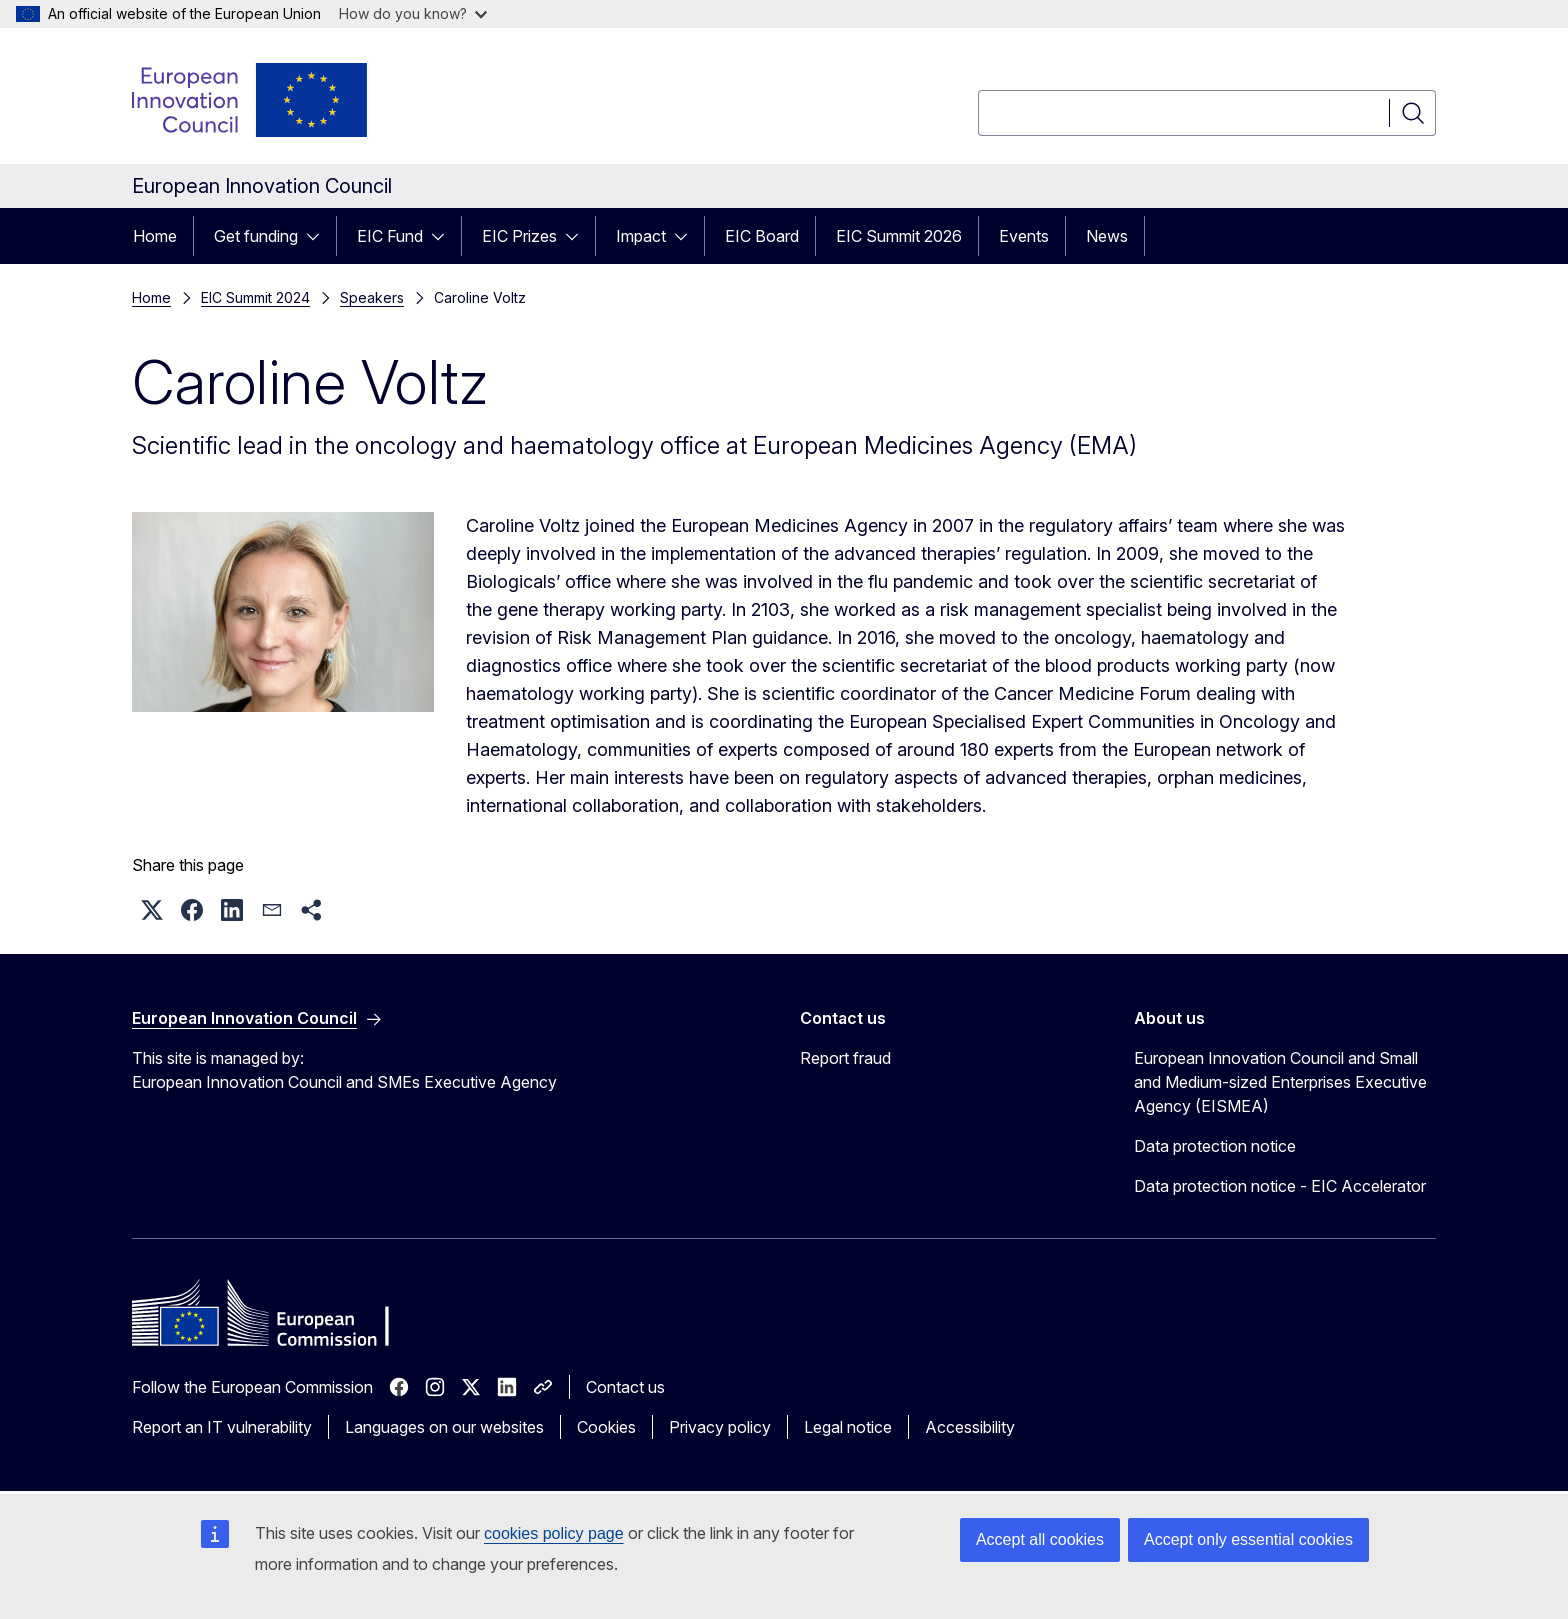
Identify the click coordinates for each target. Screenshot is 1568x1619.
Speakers (372, 297)
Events (1024, 236)
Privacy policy (720, 1427)
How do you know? (413, 13)
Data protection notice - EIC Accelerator (1280, 1186)
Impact (641, 236)
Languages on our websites (444, 1427)
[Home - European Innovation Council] (251, 100)
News (1107, 236)
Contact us (625, 1387)
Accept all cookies (1040, 1539)
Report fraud (845, 1058)
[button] (152, 910)
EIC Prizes (519, 236)
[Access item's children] (319, 236)
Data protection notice (1215, 1146)
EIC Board (762, 236)
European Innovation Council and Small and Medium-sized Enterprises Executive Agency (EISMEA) (1280, 1082)
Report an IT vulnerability (222, 1427)
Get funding (256, 236)
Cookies (606, 1427)
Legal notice (848, 1427)
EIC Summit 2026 (899, 236)
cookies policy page (554, 1533)
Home (155, 236)
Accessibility (970, 1427)
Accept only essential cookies (1248, 1539)
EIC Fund (390, 236)
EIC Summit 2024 (255, 297)
